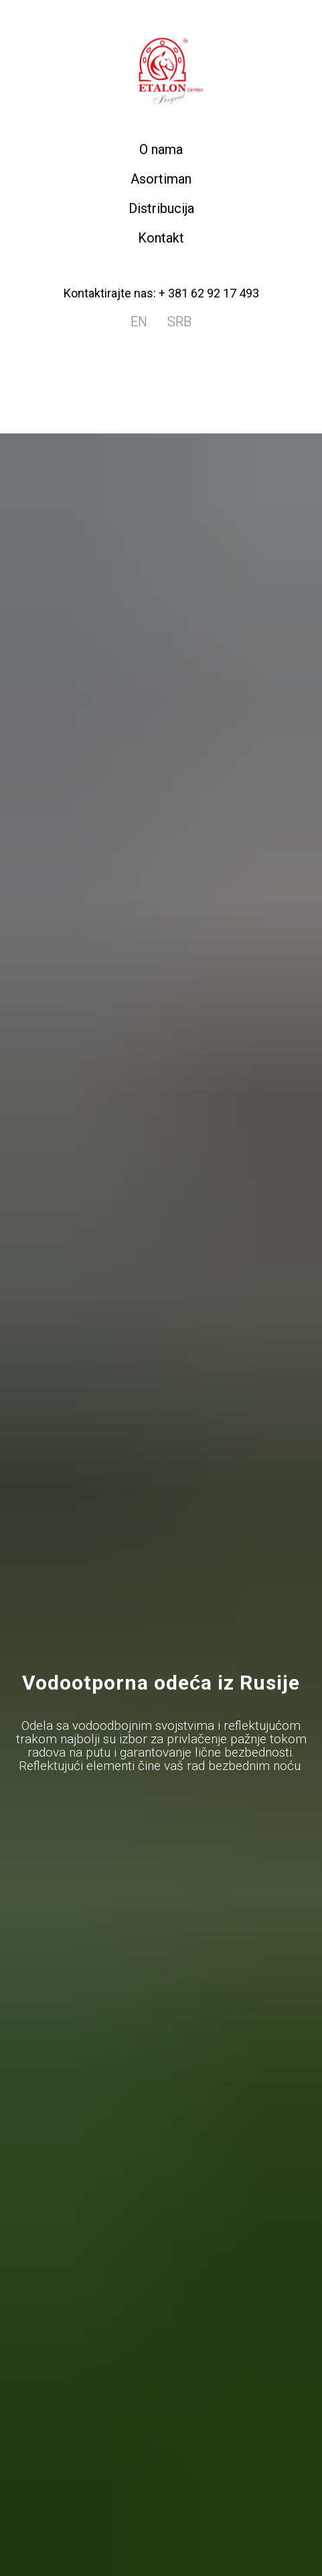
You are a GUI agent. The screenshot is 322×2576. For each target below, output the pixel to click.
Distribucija (161, 208)
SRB (179, 322)
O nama (161, 149)
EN (139, 322)
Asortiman (161, 179)
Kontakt (161, 238)
